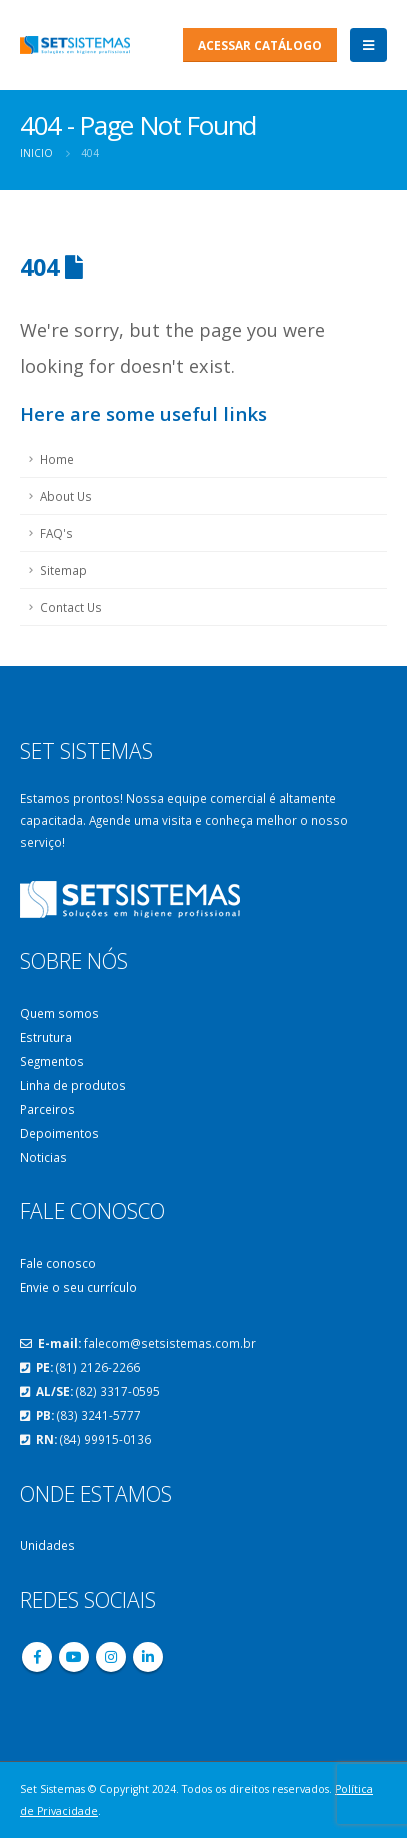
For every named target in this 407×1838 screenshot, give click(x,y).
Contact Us (71, 607)
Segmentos (52, 1061)
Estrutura (46, 1037)
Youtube (74, 1657)
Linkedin (148, 1657)
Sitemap (63, 570)
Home (57, 459)
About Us (66, 496)
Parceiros (47, 1109)
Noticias (43, 1157)
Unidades (47, 1545)
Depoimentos (59, 1133)
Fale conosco (58, 1263)
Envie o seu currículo (78, 1287)
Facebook (37, 1657)
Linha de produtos (73, 1085)
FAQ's (56, 533)
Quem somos (59, 1013)
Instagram (111, 1657)
